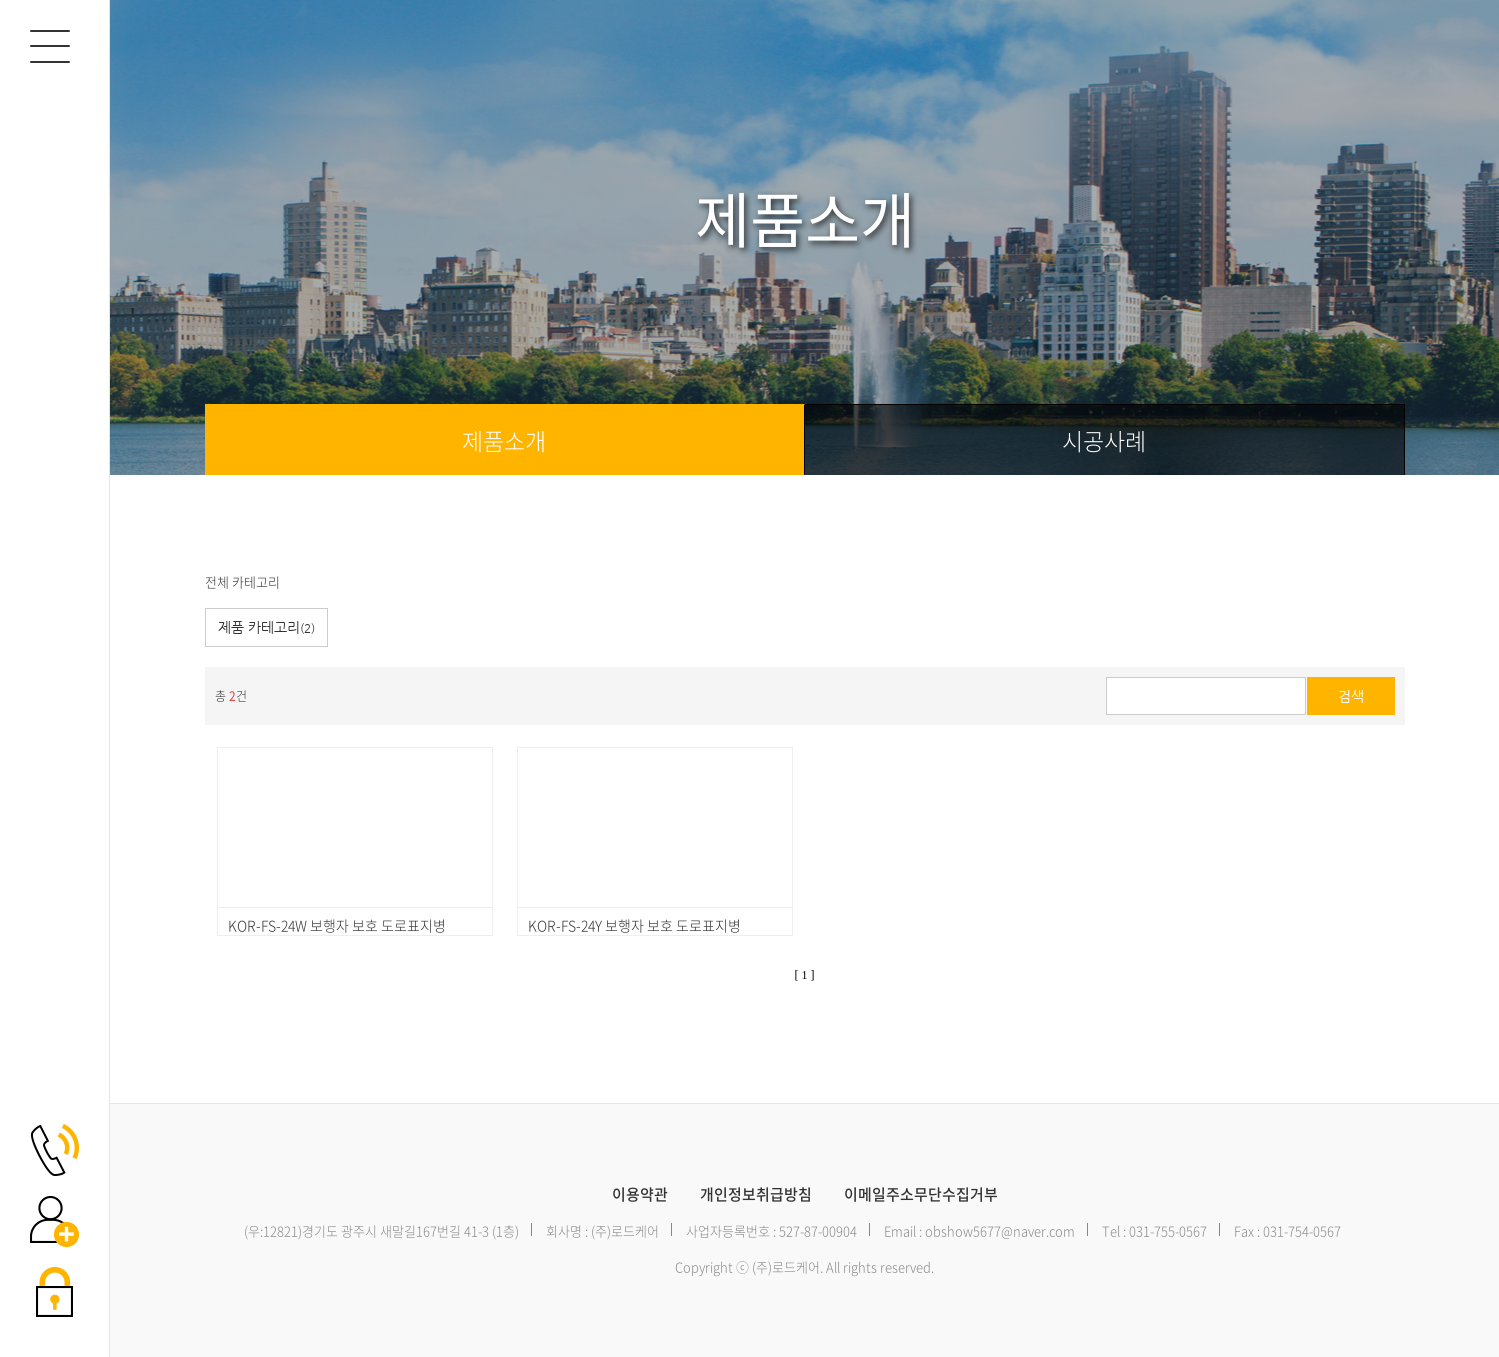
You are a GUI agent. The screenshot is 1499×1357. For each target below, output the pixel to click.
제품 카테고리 (266, 627)
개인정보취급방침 (756, 1194)
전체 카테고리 (242, 581)
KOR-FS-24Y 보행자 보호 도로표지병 (634, 925)
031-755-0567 (1168, 1230)
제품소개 (504, 440)
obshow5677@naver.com (1000, 1230)
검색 (1351, 696)
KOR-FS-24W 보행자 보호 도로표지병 (337, 925)
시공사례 (1104, 440)
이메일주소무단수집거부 (921, 1194)
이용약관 (640, 1194)
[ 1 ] (805, 975)
